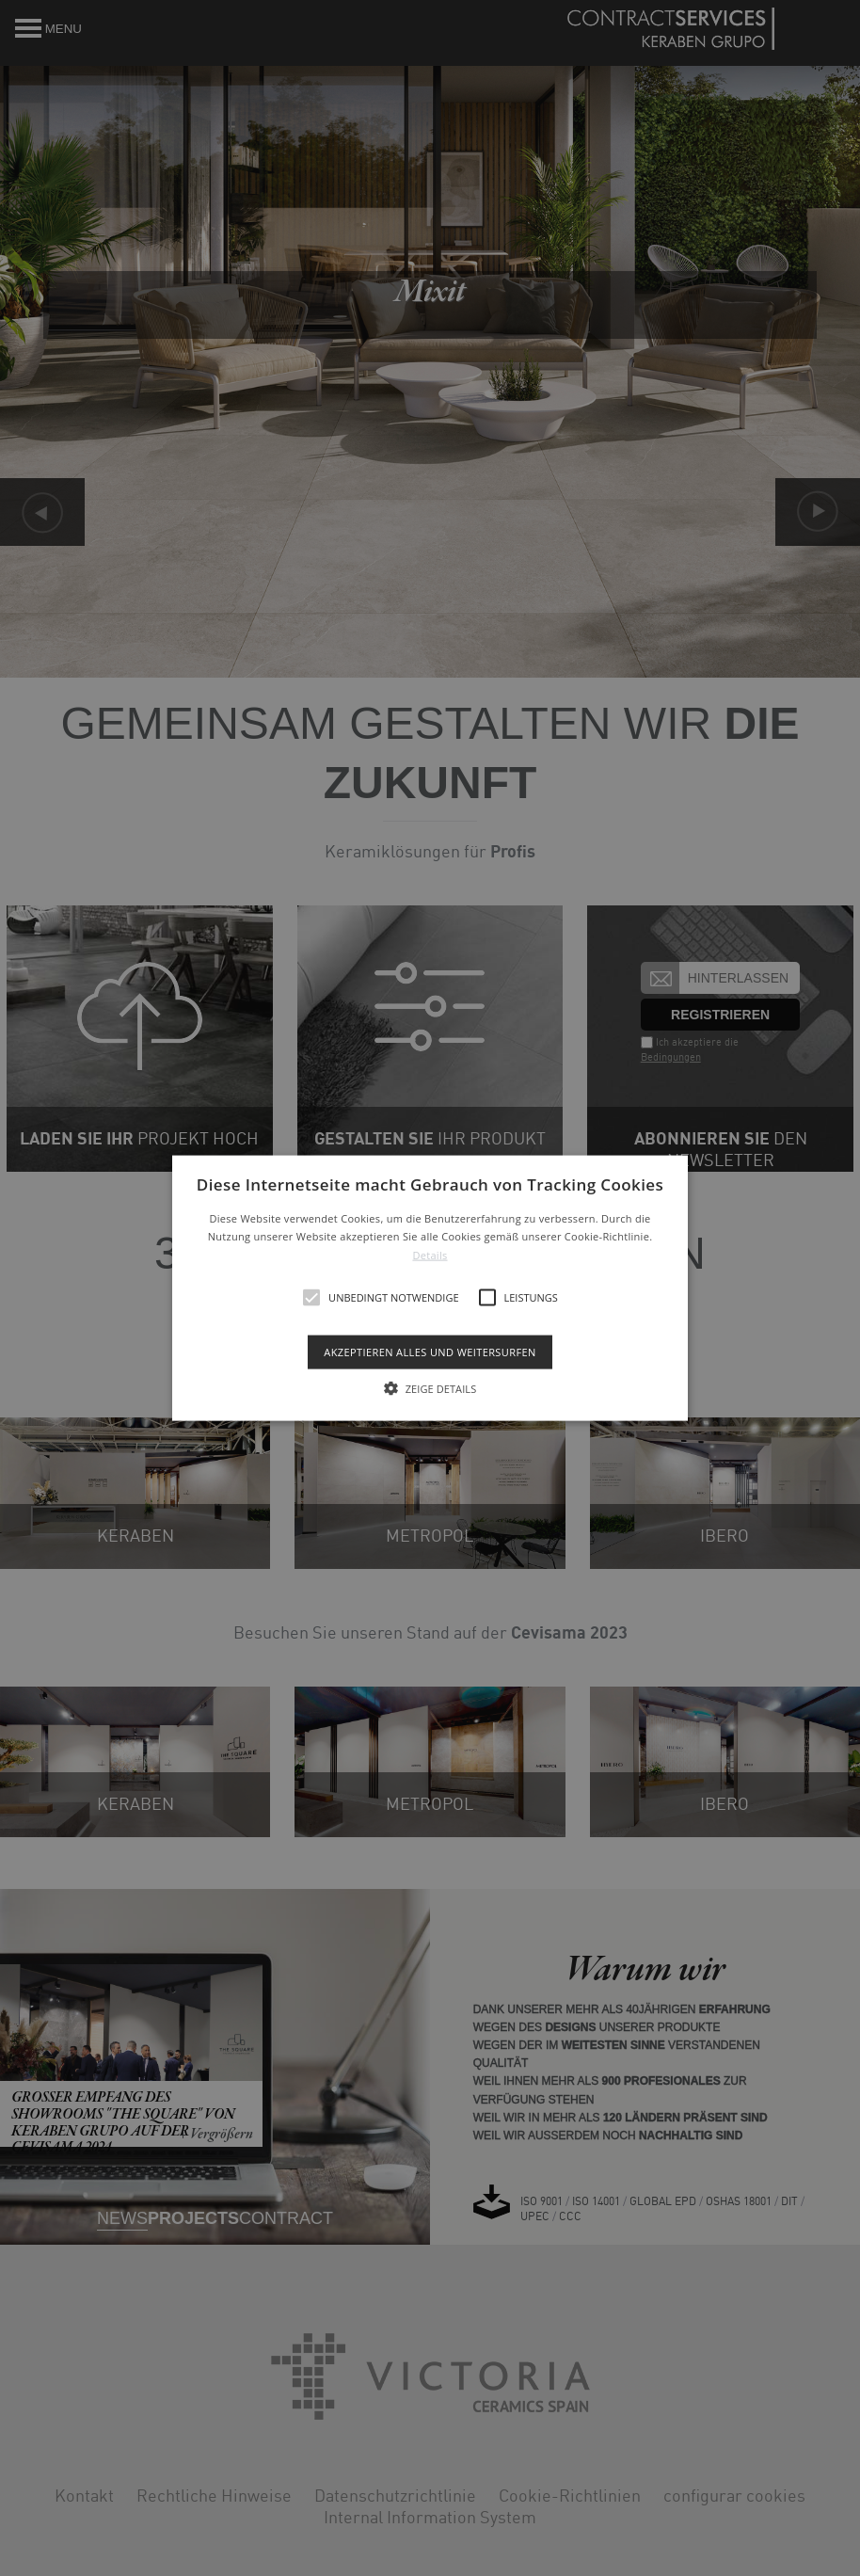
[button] (430, 1288)
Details (429, 1255)
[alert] (430, 1288)
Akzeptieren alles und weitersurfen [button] (429, 1352)
